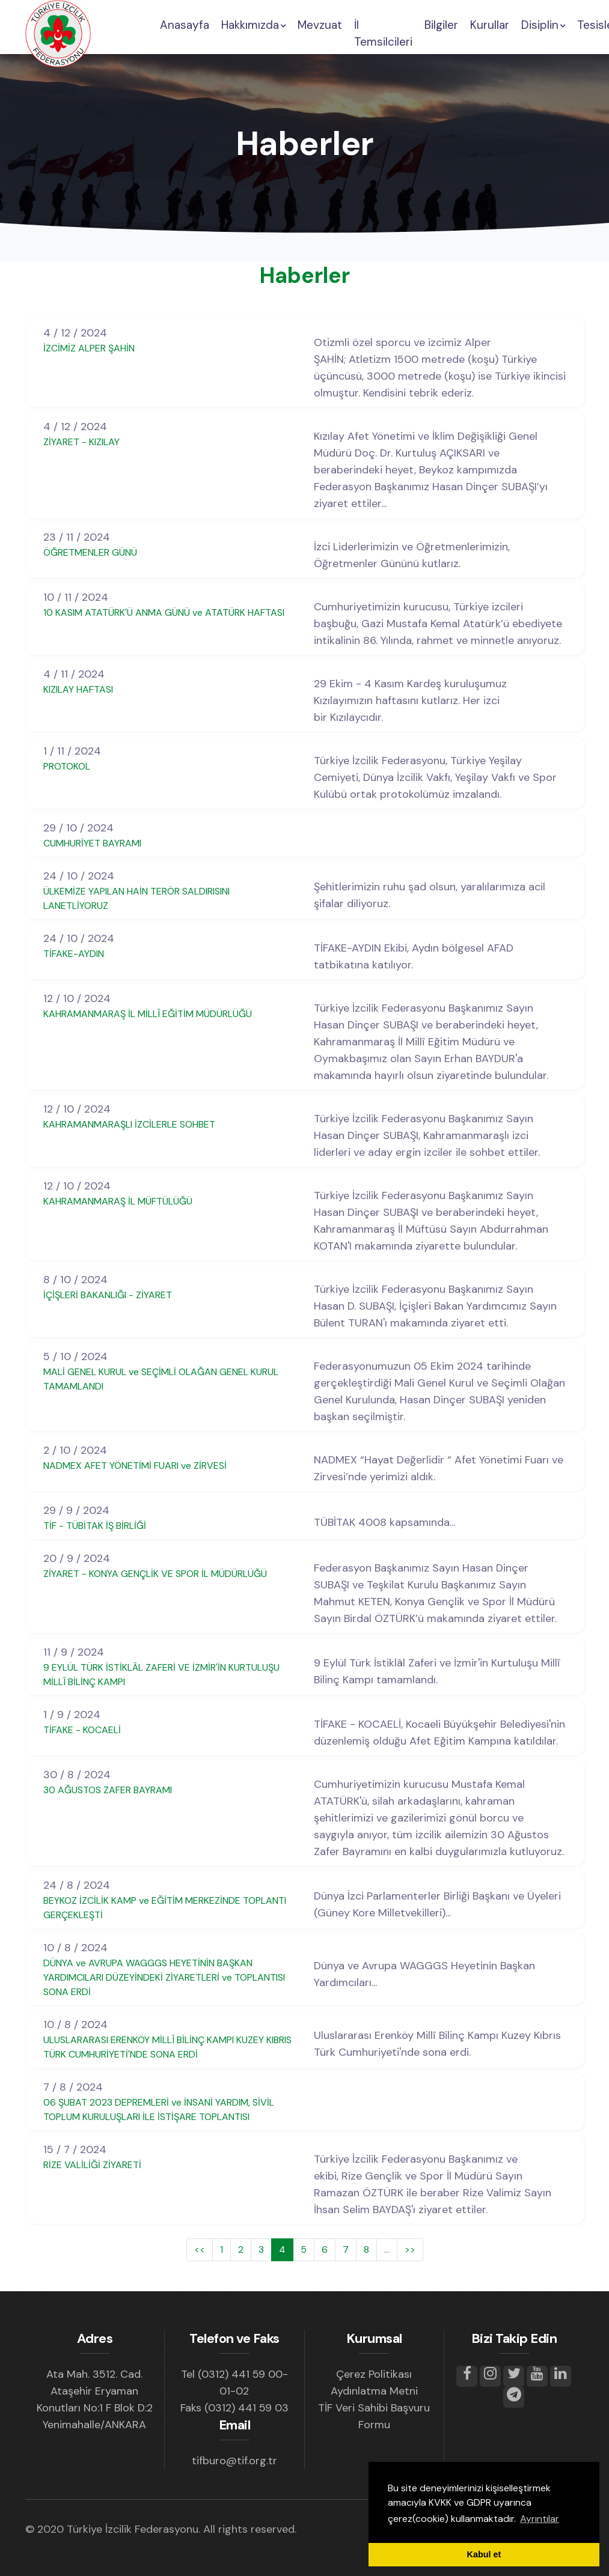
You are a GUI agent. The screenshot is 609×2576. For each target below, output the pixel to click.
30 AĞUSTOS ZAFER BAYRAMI (107, 1790)
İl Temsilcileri (383, 33)
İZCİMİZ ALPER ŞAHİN (89, 348)
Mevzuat (320, 24)
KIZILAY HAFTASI (78, 689)
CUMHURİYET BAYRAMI (92, 843)
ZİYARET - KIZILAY (81, 442)
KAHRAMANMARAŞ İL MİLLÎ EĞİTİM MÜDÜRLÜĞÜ (147, 1013)
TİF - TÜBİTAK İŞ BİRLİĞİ (94, 1525)
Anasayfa (184, 24)
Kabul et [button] (484, 2554)
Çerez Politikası (374, 2374)
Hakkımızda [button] (253, 24)
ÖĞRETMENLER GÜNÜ (90, 552)
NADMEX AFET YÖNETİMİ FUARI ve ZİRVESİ (135, 1465)
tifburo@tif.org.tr (234, 2460)
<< (199, 2249)
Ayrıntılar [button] (539, 2518)
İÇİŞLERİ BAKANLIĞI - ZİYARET (107, 1295)
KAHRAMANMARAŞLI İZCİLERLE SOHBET (129, 1124)
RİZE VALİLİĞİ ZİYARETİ (92, 2164)
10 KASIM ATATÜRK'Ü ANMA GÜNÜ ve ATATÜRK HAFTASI (163, 612)
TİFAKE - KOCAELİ (82, 1730)
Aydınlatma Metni (374, 2391)
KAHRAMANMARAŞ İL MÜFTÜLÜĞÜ (117, 1201)
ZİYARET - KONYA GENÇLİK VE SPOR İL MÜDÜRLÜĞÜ (155, 1573)
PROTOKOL (66, 766)
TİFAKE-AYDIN (73, 953)
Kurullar (489, 24)
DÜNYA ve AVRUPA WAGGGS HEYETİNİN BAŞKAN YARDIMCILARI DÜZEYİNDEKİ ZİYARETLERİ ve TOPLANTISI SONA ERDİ (164, 1977)
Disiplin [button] (543, 24)
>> (410, 2249)
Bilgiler (441, 24)
